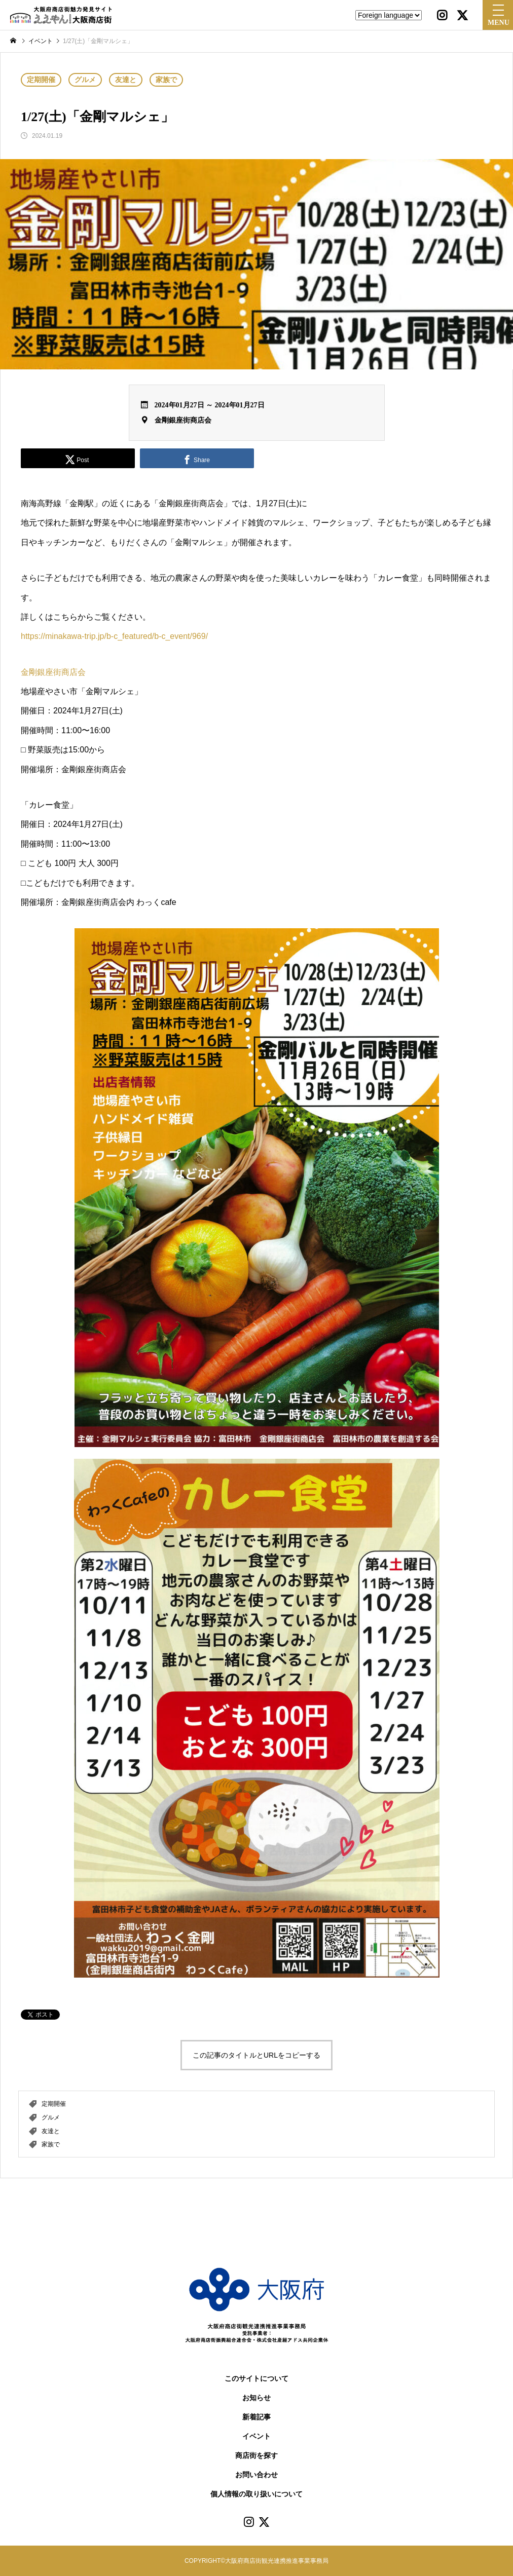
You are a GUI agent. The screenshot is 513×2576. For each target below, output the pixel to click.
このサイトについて (256, 2378)
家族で (166, 80)
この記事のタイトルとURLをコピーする (256, 2055)
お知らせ (256, 2398)
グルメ (85, 80)
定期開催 (41, 80)
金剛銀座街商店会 (183, 420)
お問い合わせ (256, 2475)
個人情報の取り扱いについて (256, 2494)
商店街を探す (256, 2455)
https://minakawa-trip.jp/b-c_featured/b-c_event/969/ (114, 636)
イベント (256, 2436)
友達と (125, 80)
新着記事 (256, 2417)
